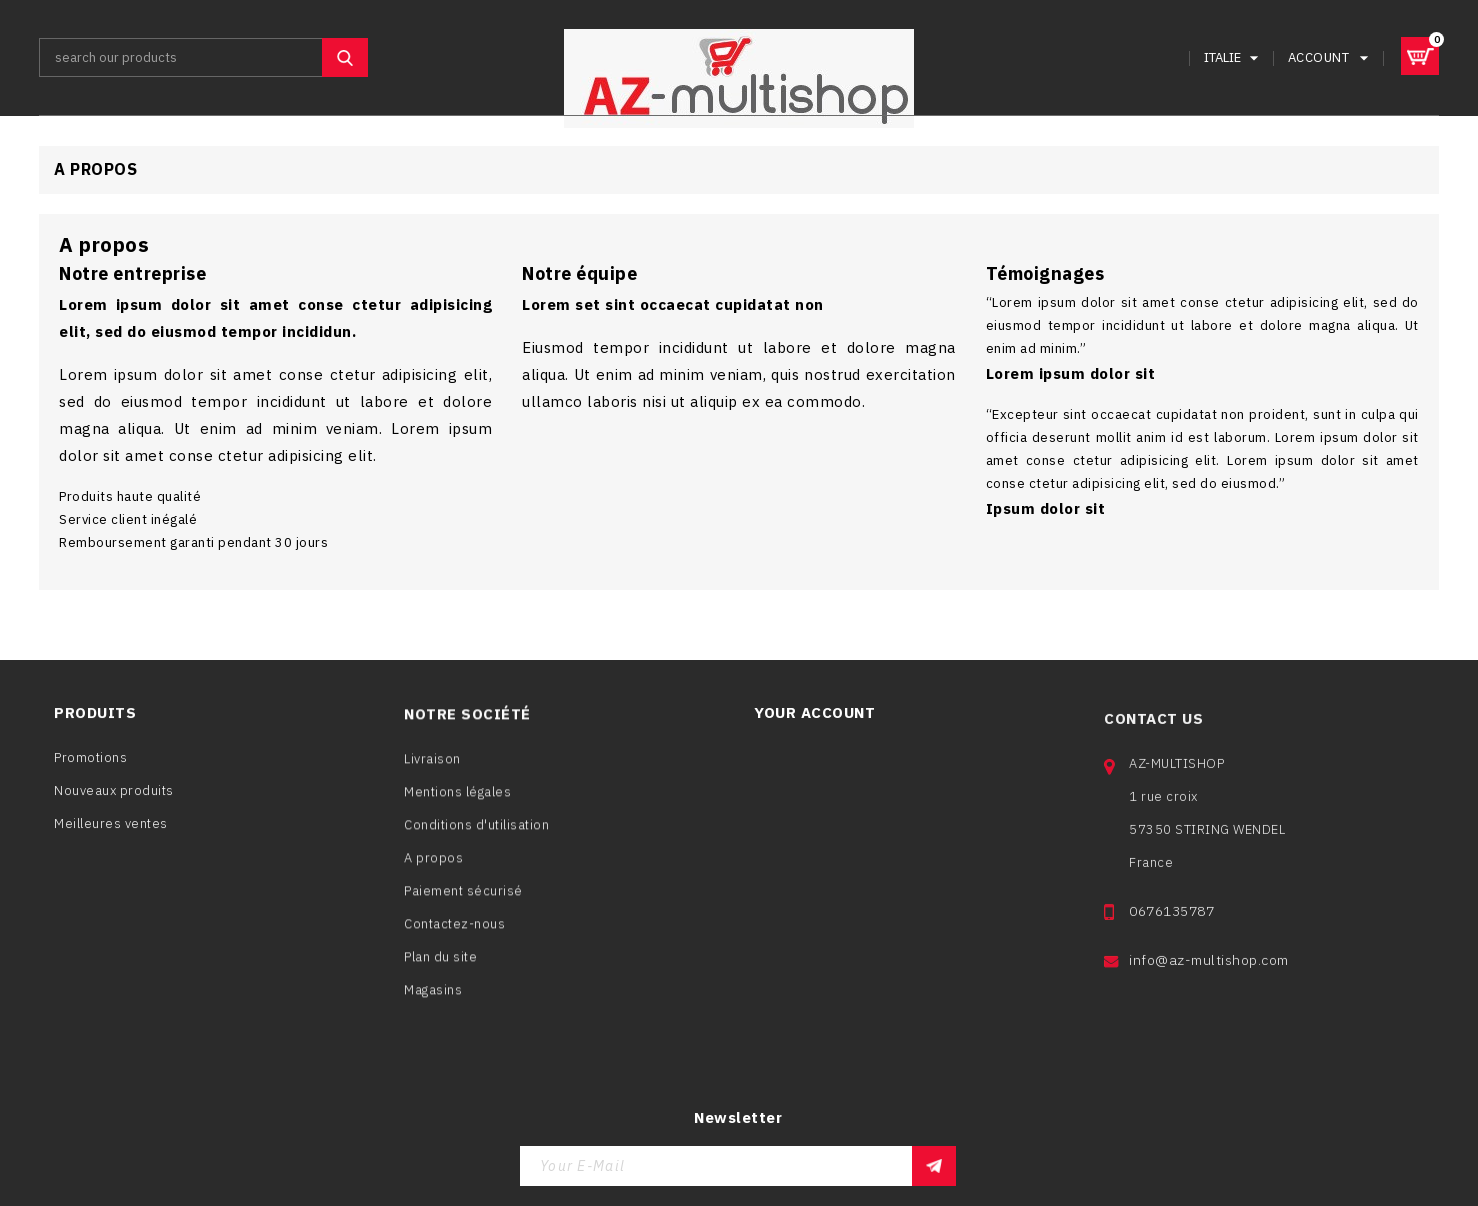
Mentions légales (457, 800)
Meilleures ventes (111, 827)
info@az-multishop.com (1209, 976)
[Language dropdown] (1234, 57)
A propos (433, 866)
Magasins (433, 998)
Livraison (432, 767)
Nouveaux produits (114, 794)
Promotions (90, 761)
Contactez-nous (454, 932)
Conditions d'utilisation (476, 833)
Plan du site (440, 965)
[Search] (203, 57)
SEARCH (345, 57)
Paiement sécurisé (463, 899)
